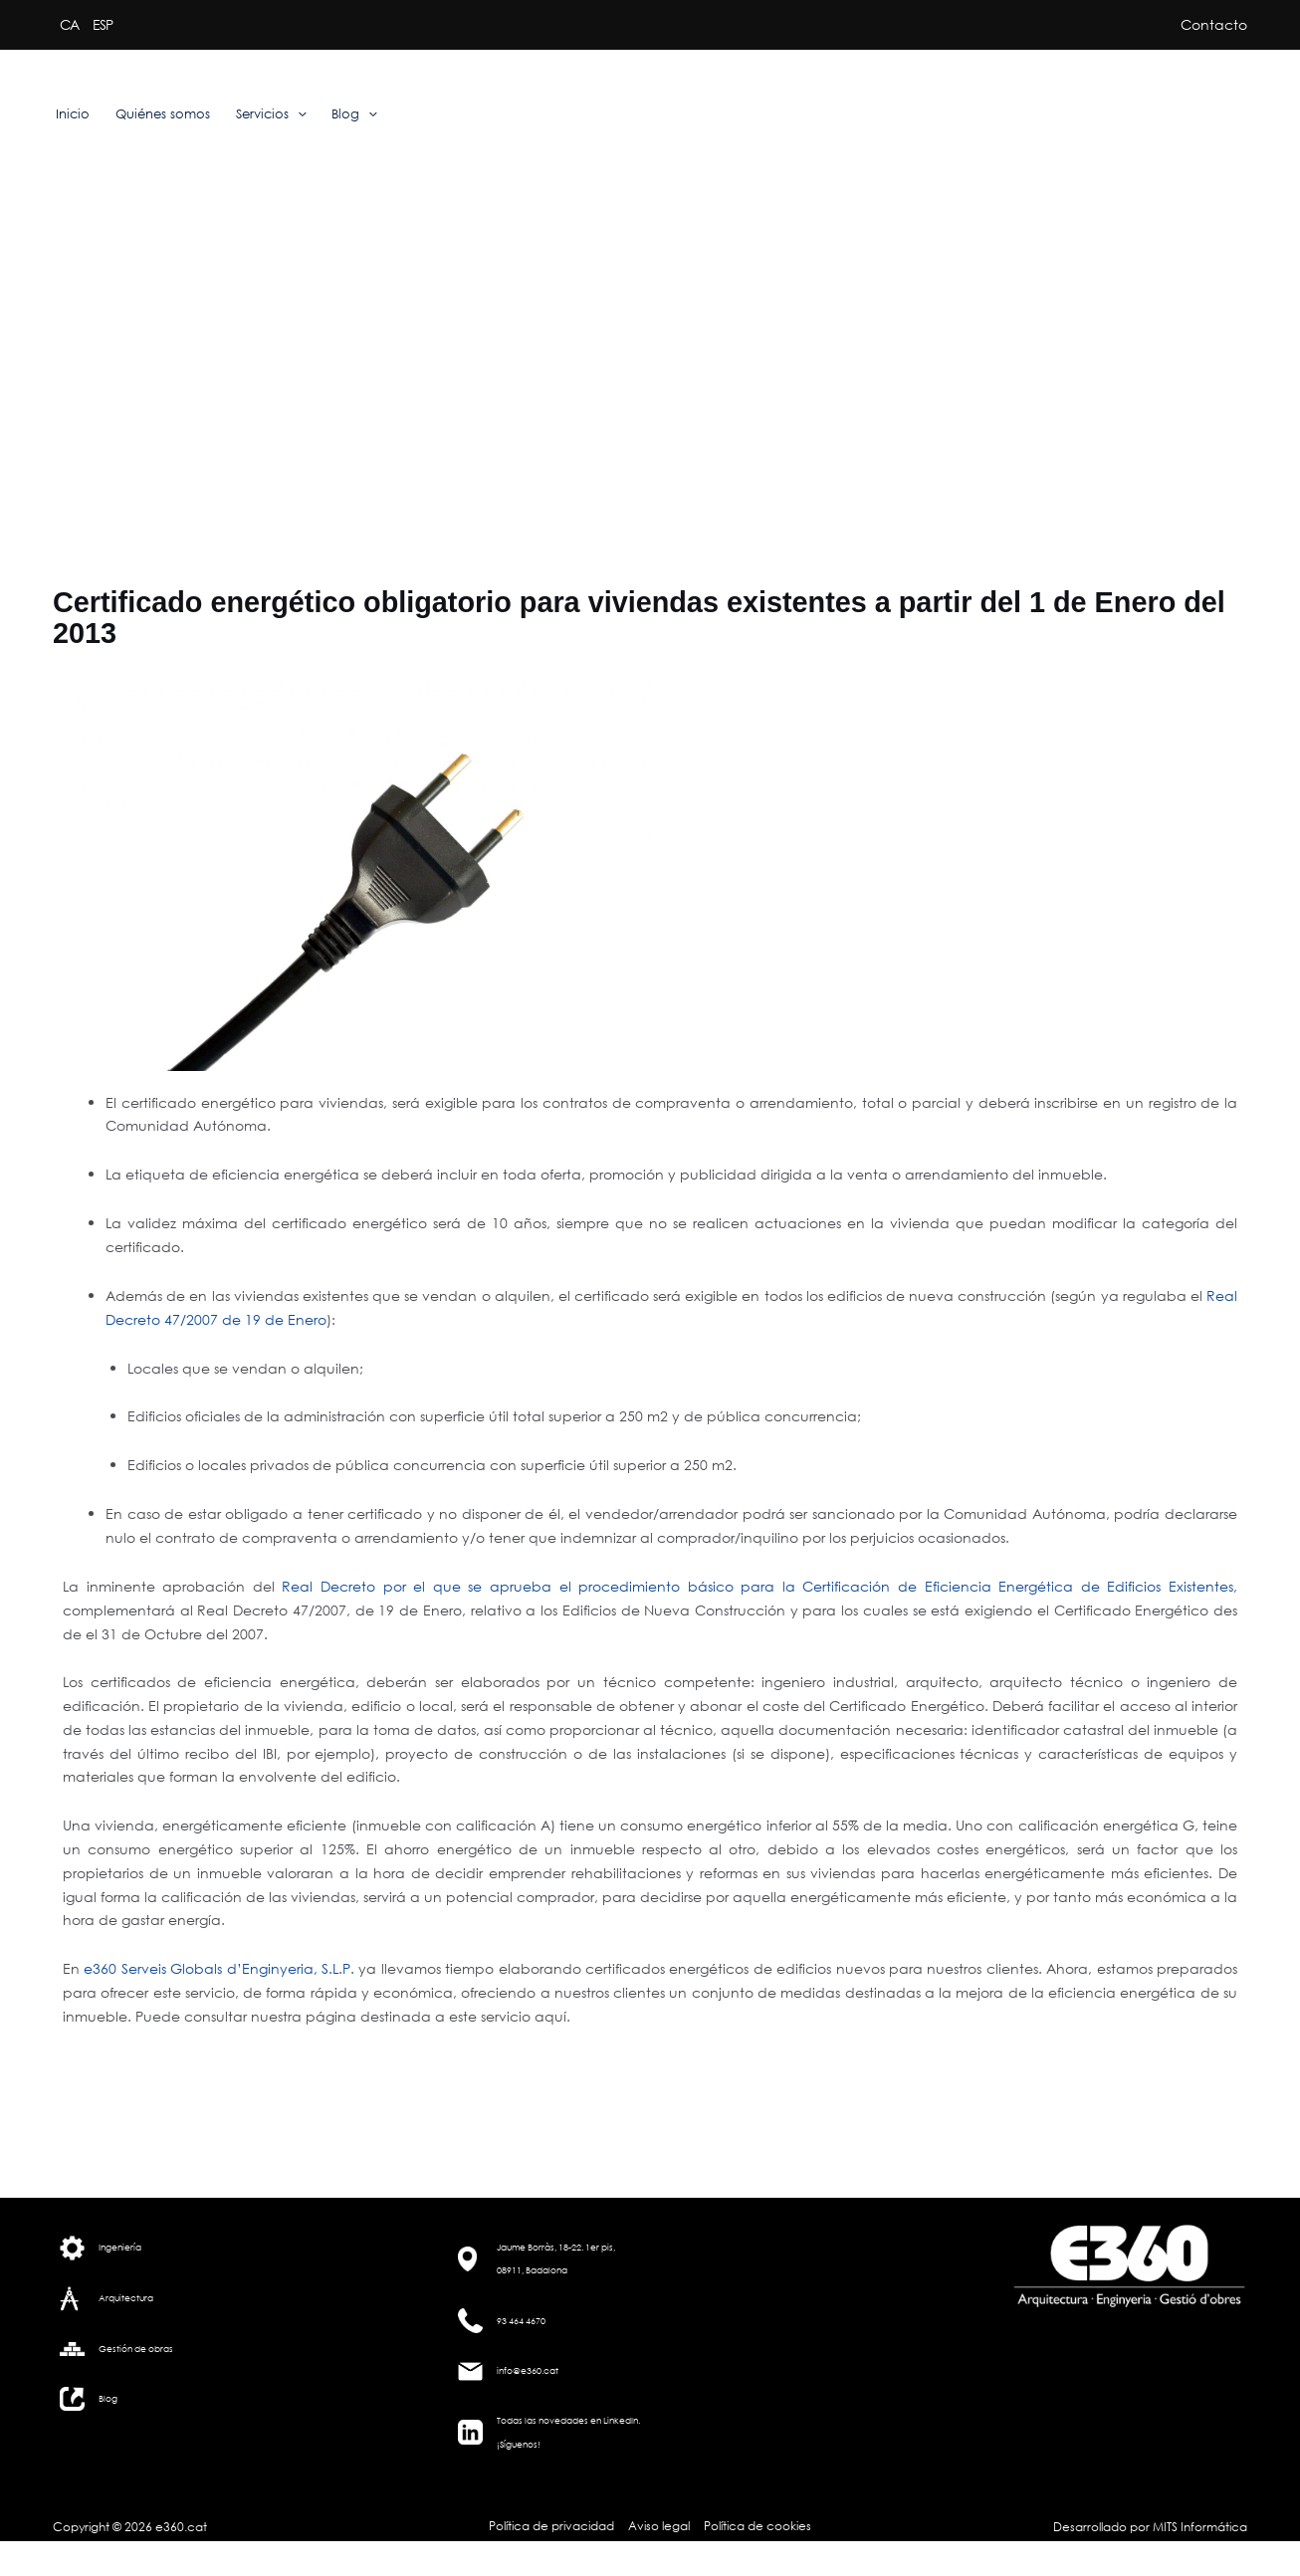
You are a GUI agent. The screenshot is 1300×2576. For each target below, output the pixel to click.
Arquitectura (126, 2297)
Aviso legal (659, 2525)
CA (69, 24)
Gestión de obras (136, 2348)
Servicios (271, 114)
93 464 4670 (521, 2320)
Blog (354, 114)
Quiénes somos (162, 114)
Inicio (73, 114)
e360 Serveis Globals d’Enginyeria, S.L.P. (219, 1968)
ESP (102, 24)
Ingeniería (120, 2247)
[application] (298, 114)
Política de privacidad (554, 2525)
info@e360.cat (527, 2370)
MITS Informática (1198, 2526)
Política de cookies (755, 2525)
